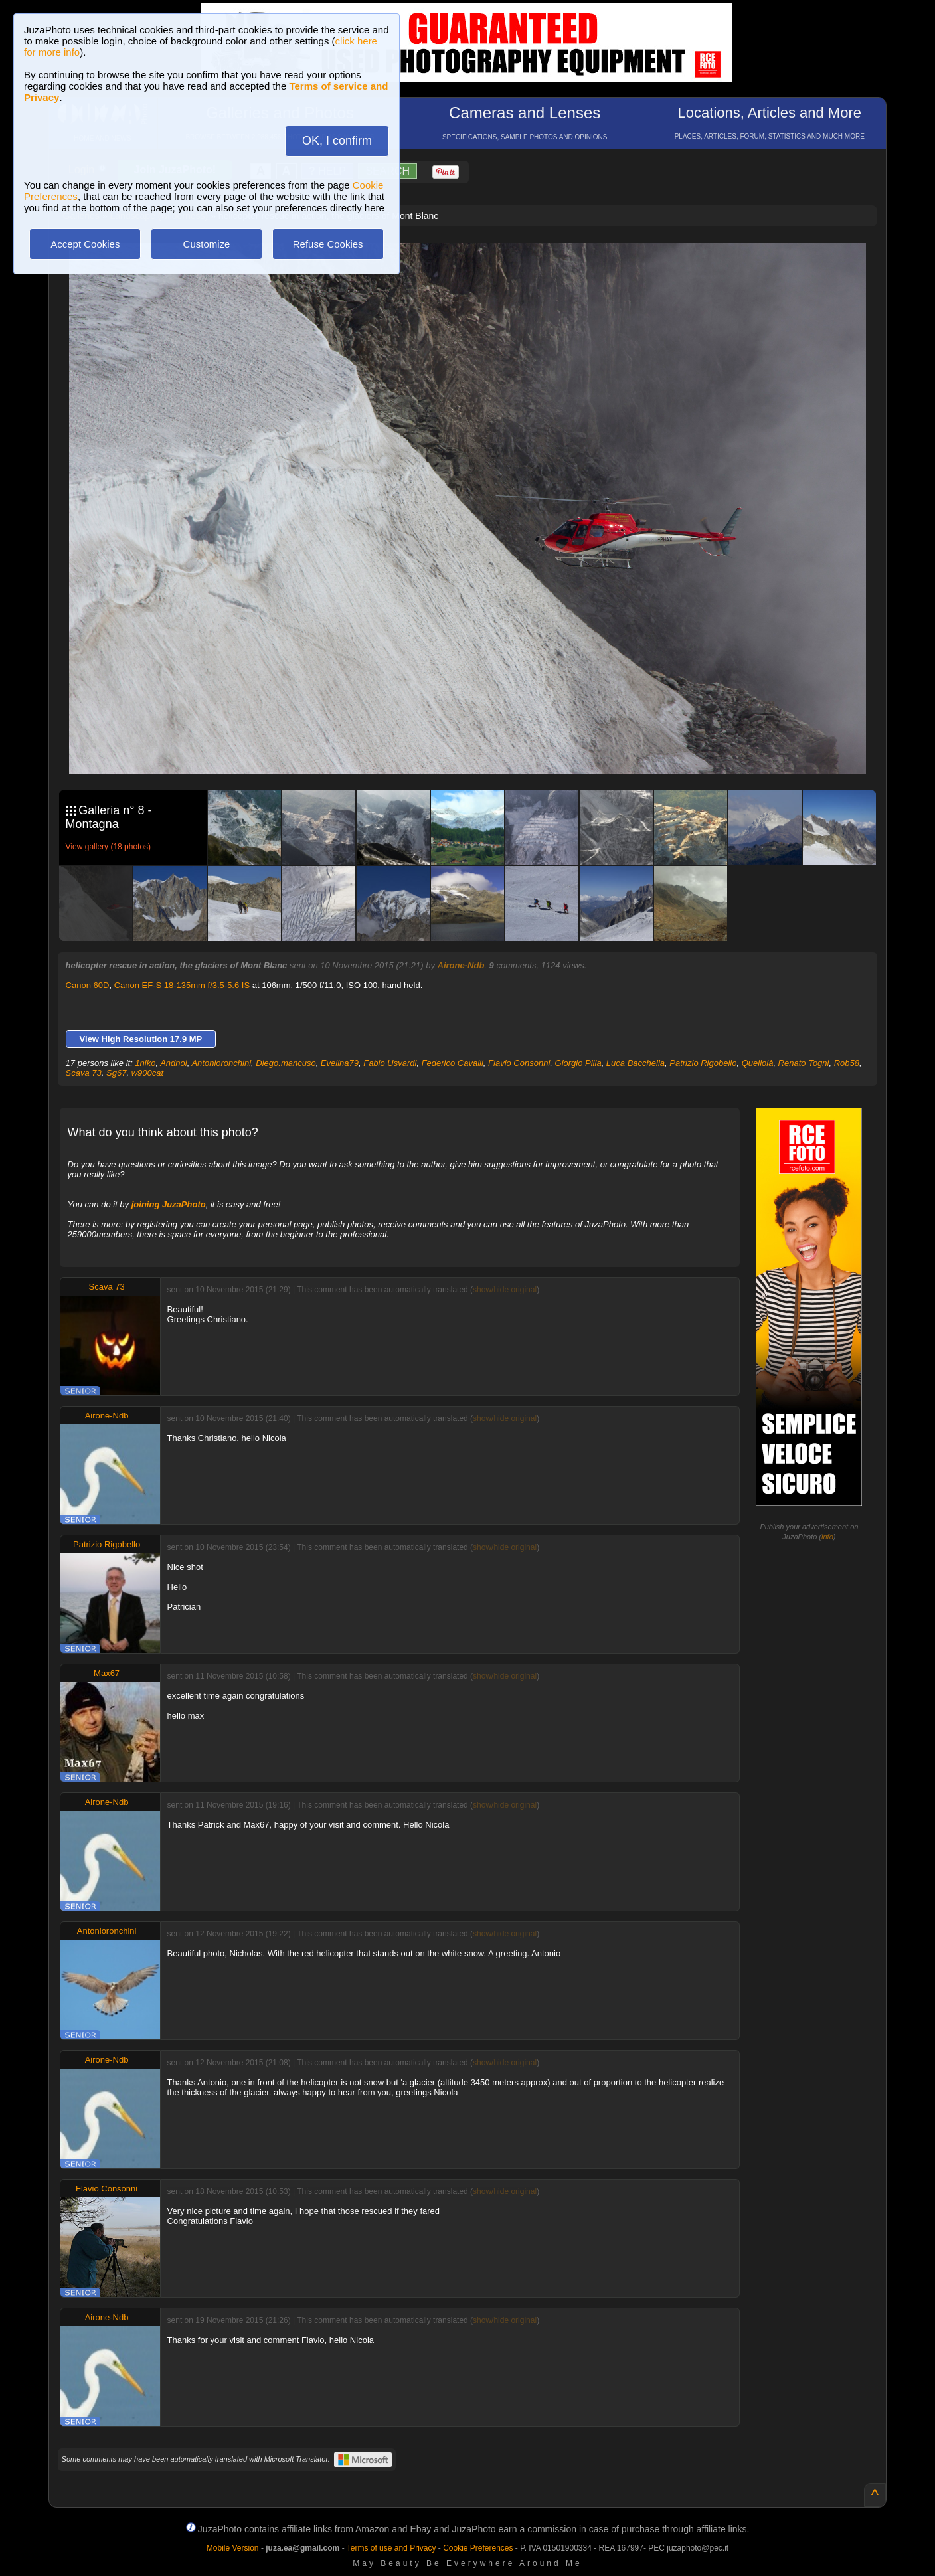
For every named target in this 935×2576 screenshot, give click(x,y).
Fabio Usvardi (389, 1063)
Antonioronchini (221, 1063)
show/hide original (505, 1289)
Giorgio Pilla (578, 1063)
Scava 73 (84, 1073)
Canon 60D (88, 985)
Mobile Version (233, 2548)
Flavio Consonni (519, 1063)
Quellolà (758, 1063)
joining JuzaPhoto (168, 1204)
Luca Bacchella (635, 1063)
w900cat (147, 1073)
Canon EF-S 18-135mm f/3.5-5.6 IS (182, 985)
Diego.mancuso (285, 1063)
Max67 (107, 1673)
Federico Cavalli (452, 1063)
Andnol (173, 1063)
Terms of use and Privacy (391, 2548)
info (827, 1537)
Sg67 (116, 1073)
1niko (145, 1063)
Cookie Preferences (478, 2548)
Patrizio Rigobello (702, 1063)
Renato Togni (803, 1063)
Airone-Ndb (461, 965)
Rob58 (846, 1063)
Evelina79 (340, 1063)
